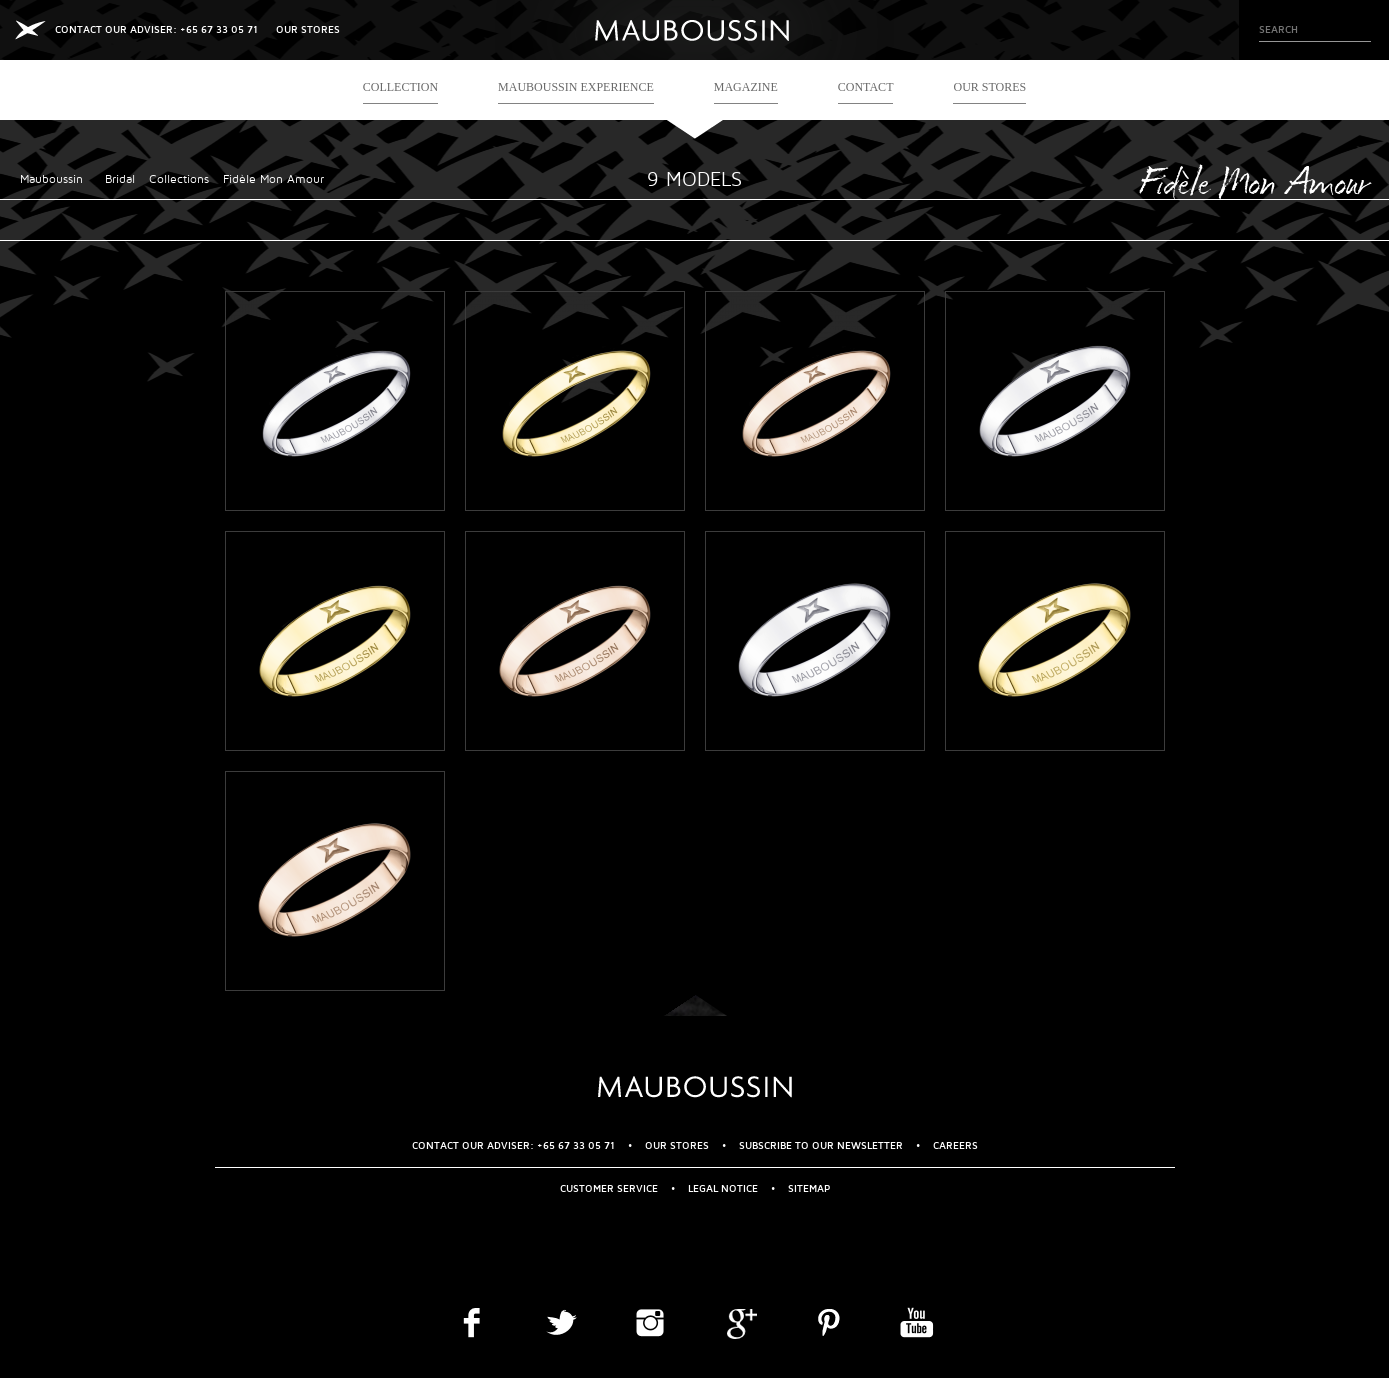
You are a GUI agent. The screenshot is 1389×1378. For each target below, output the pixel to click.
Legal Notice (723, 1188)
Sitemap (809, 1188)
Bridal (120, 179)
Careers (955, 1145)
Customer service (609, 1188)
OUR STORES (308, 29)
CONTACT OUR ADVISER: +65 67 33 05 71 (156, 29)
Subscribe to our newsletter (821, 1145)
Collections (179, 179)
